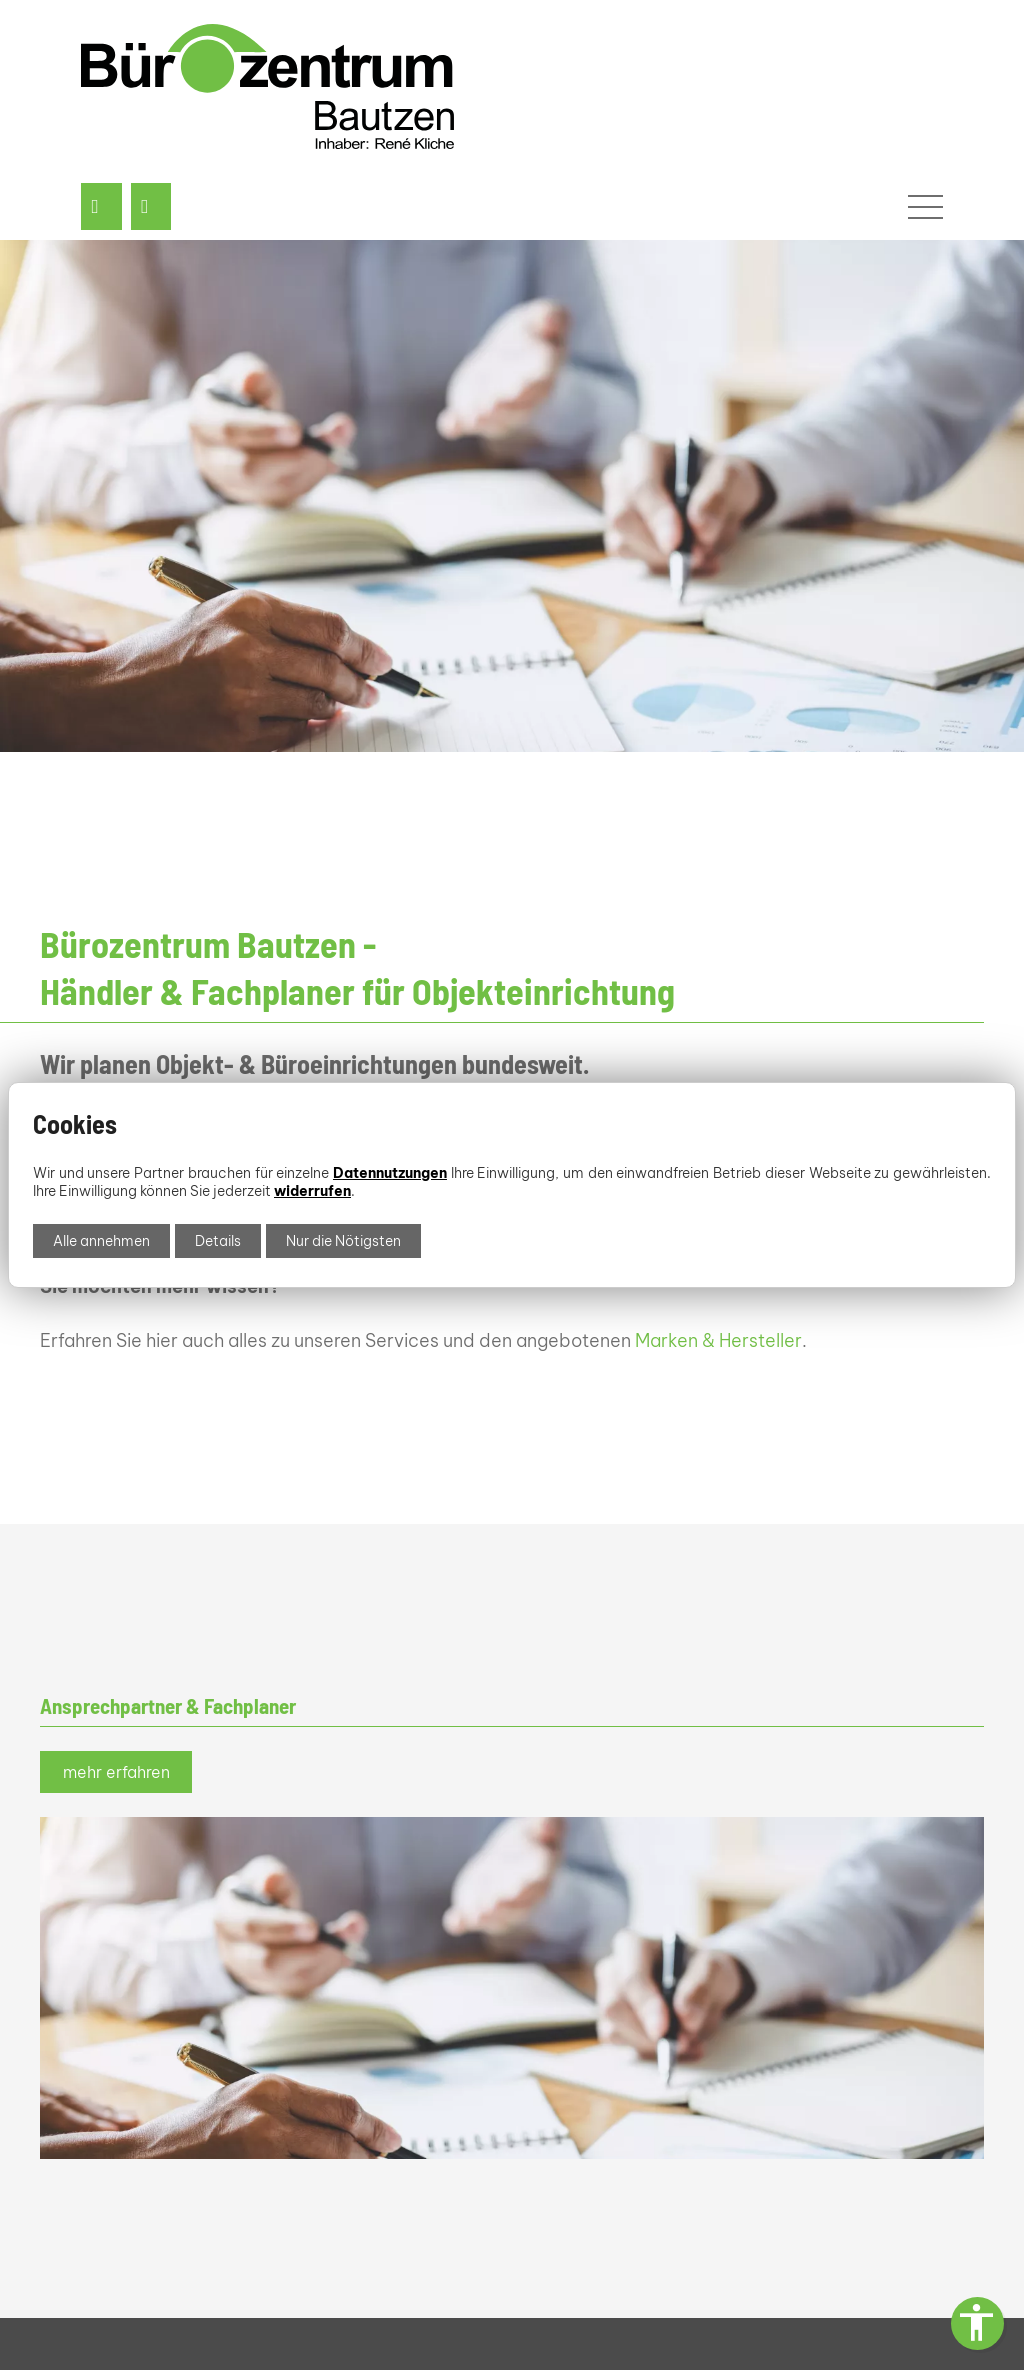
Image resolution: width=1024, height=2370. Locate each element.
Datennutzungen (390, 1173)
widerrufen (312, 1191)
